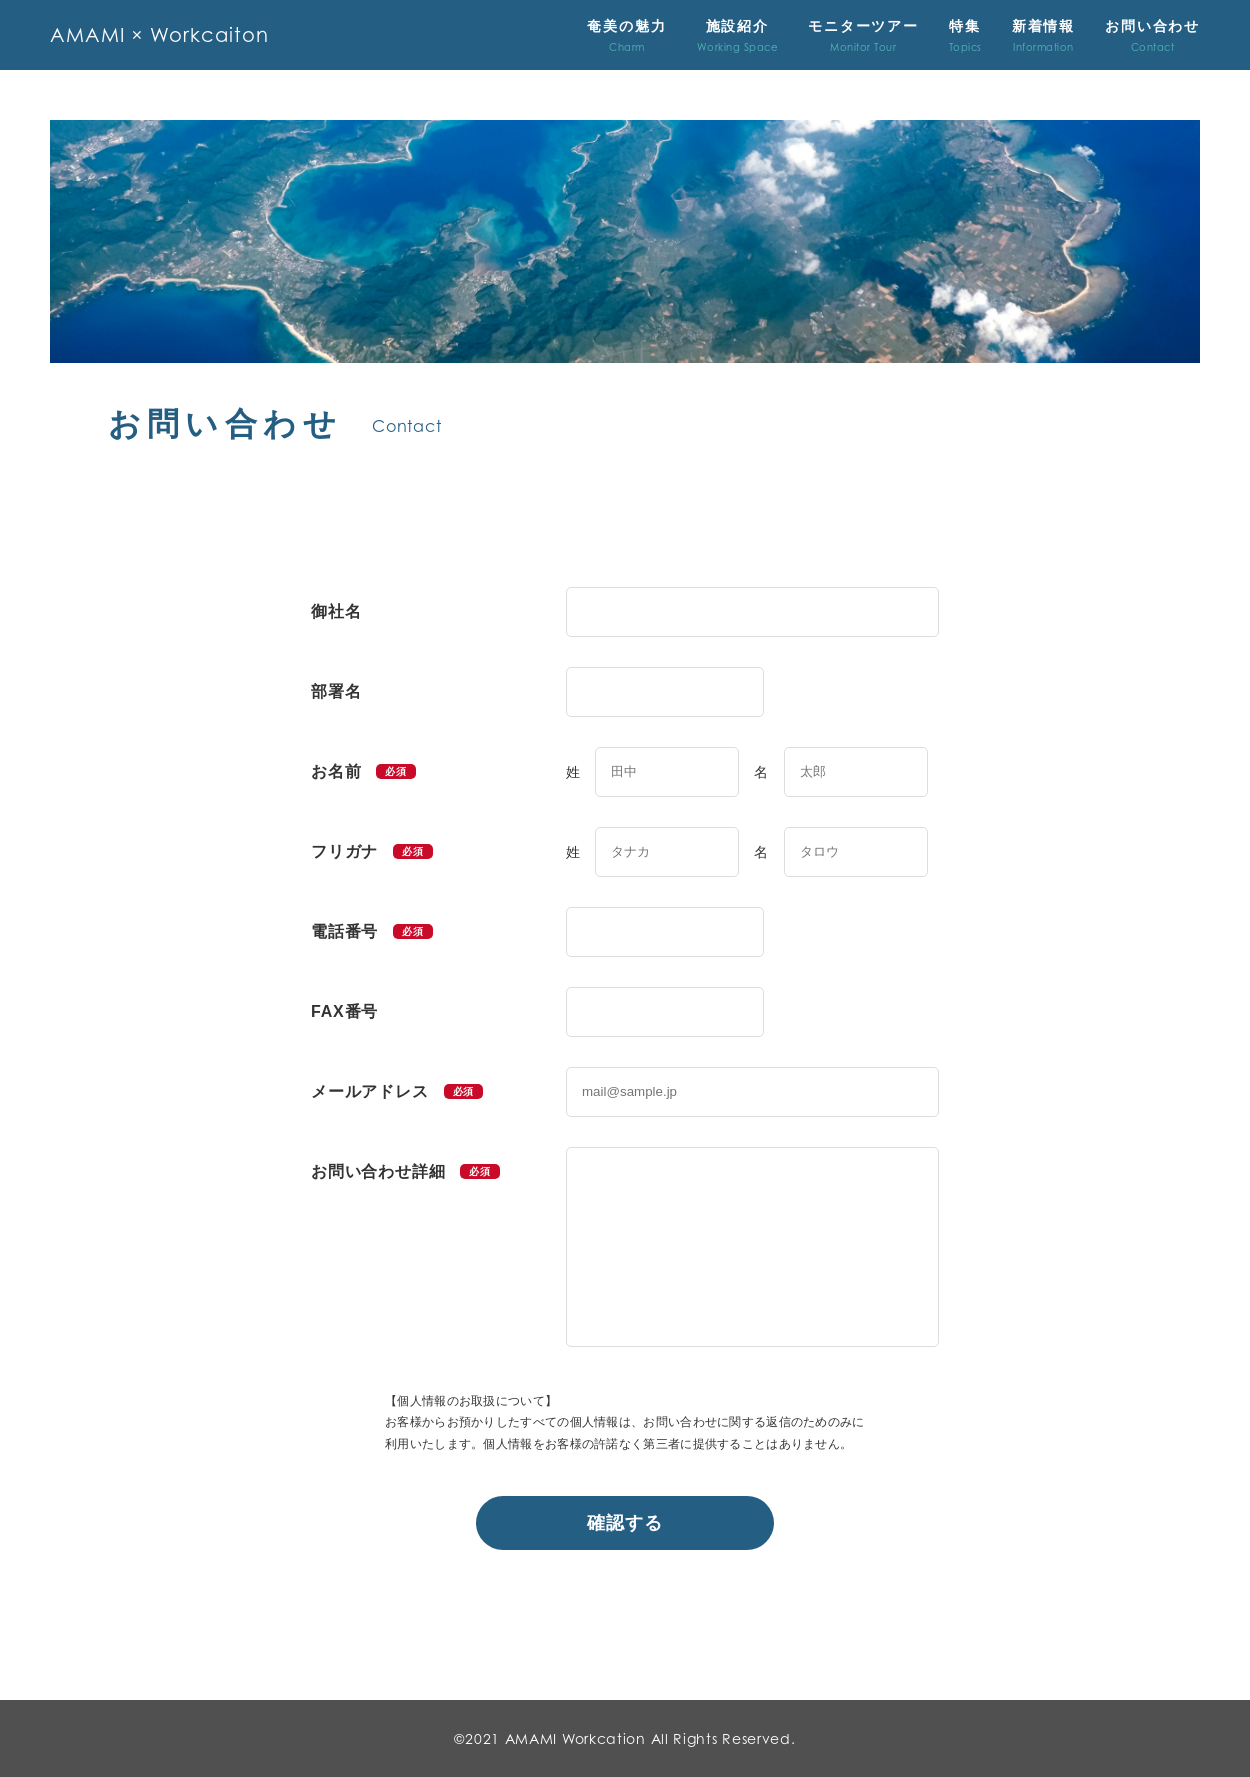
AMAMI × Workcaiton (161, 35)
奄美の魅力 (626, 35)
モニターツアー (863, 35)
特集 (965, 35)
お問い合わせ (1152, 35)
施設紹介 (738, 35)
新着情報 (1043, 35)
